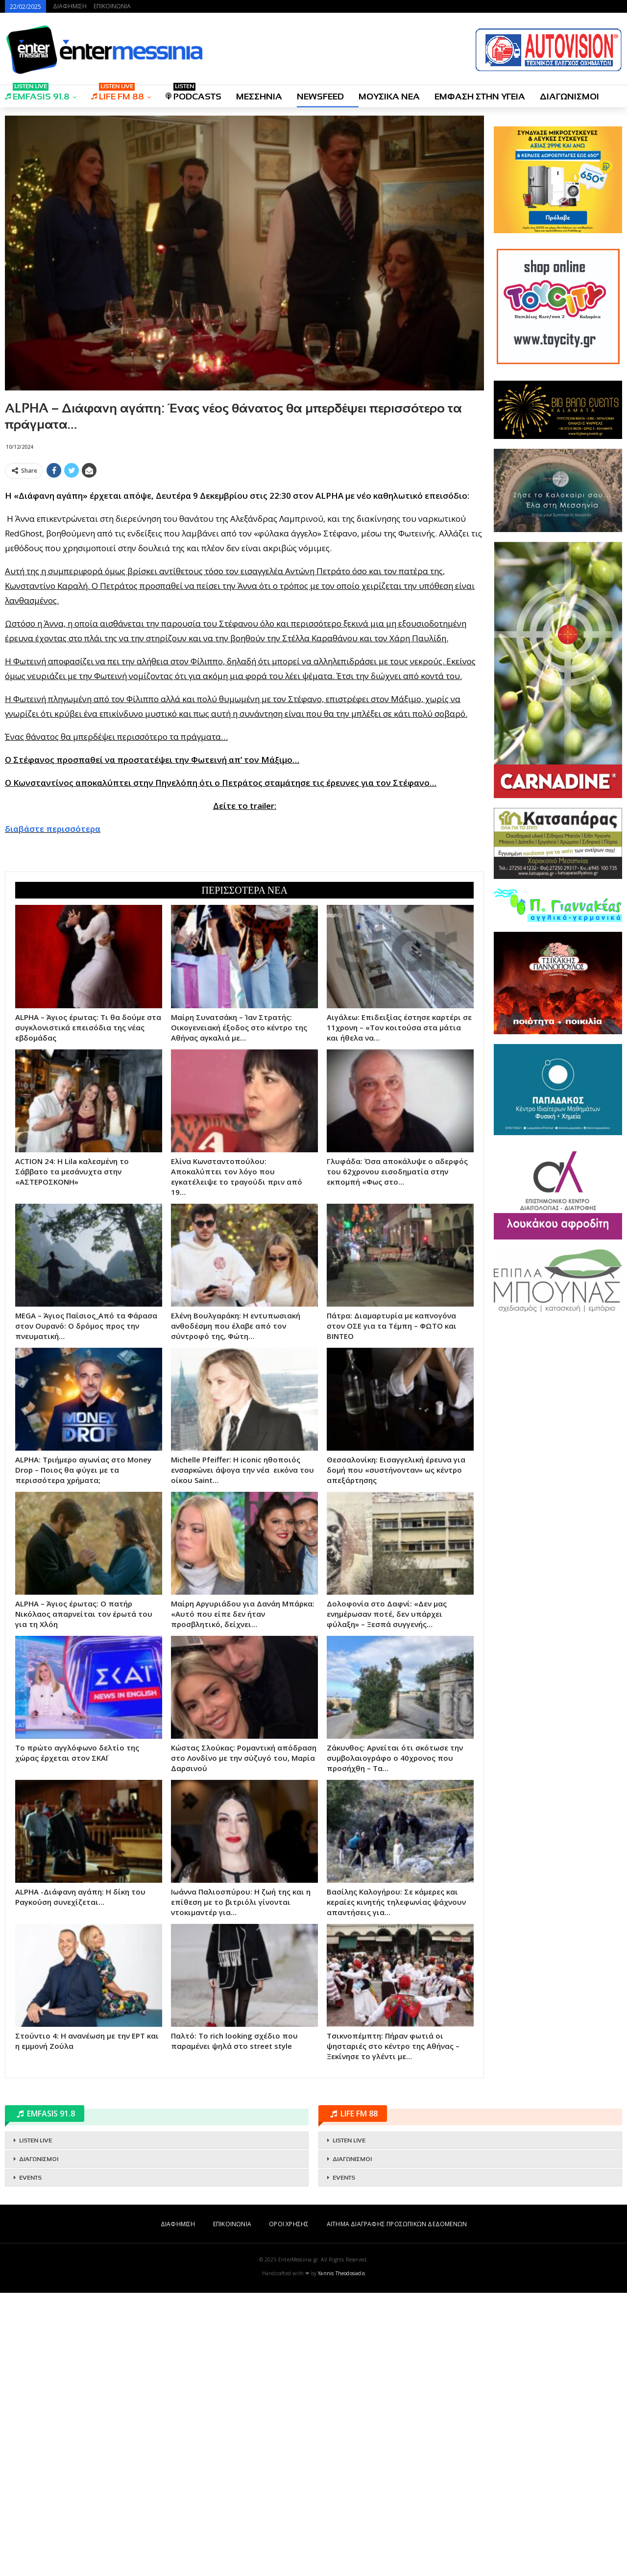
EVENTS (30, 2177)
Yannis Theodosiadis (341, 2273)
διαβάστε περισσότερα (52, 828)
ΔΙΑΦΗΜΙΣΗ (70, 6)
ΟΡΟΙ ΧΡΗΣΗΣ (289, 2224)
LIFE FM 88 (117, 93)
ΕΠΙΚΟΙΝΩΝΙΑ (112, 6)
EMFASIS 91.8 (37, 93)
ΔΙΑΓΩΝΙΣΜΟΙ (569, 96)
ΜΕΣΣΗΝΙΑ (259, 96)
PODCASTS (193, 93)
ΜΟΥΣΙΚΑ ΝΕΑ (389, 96)
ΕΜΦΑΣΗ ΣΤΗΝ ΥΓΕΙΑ (479, 96)
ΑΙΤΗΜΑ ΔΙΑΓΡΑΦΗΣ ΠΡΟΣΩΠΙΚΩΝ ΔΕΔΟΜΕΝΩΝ (397, 2224)
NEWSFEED (320, 96)
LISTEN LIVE (35, 2140)
